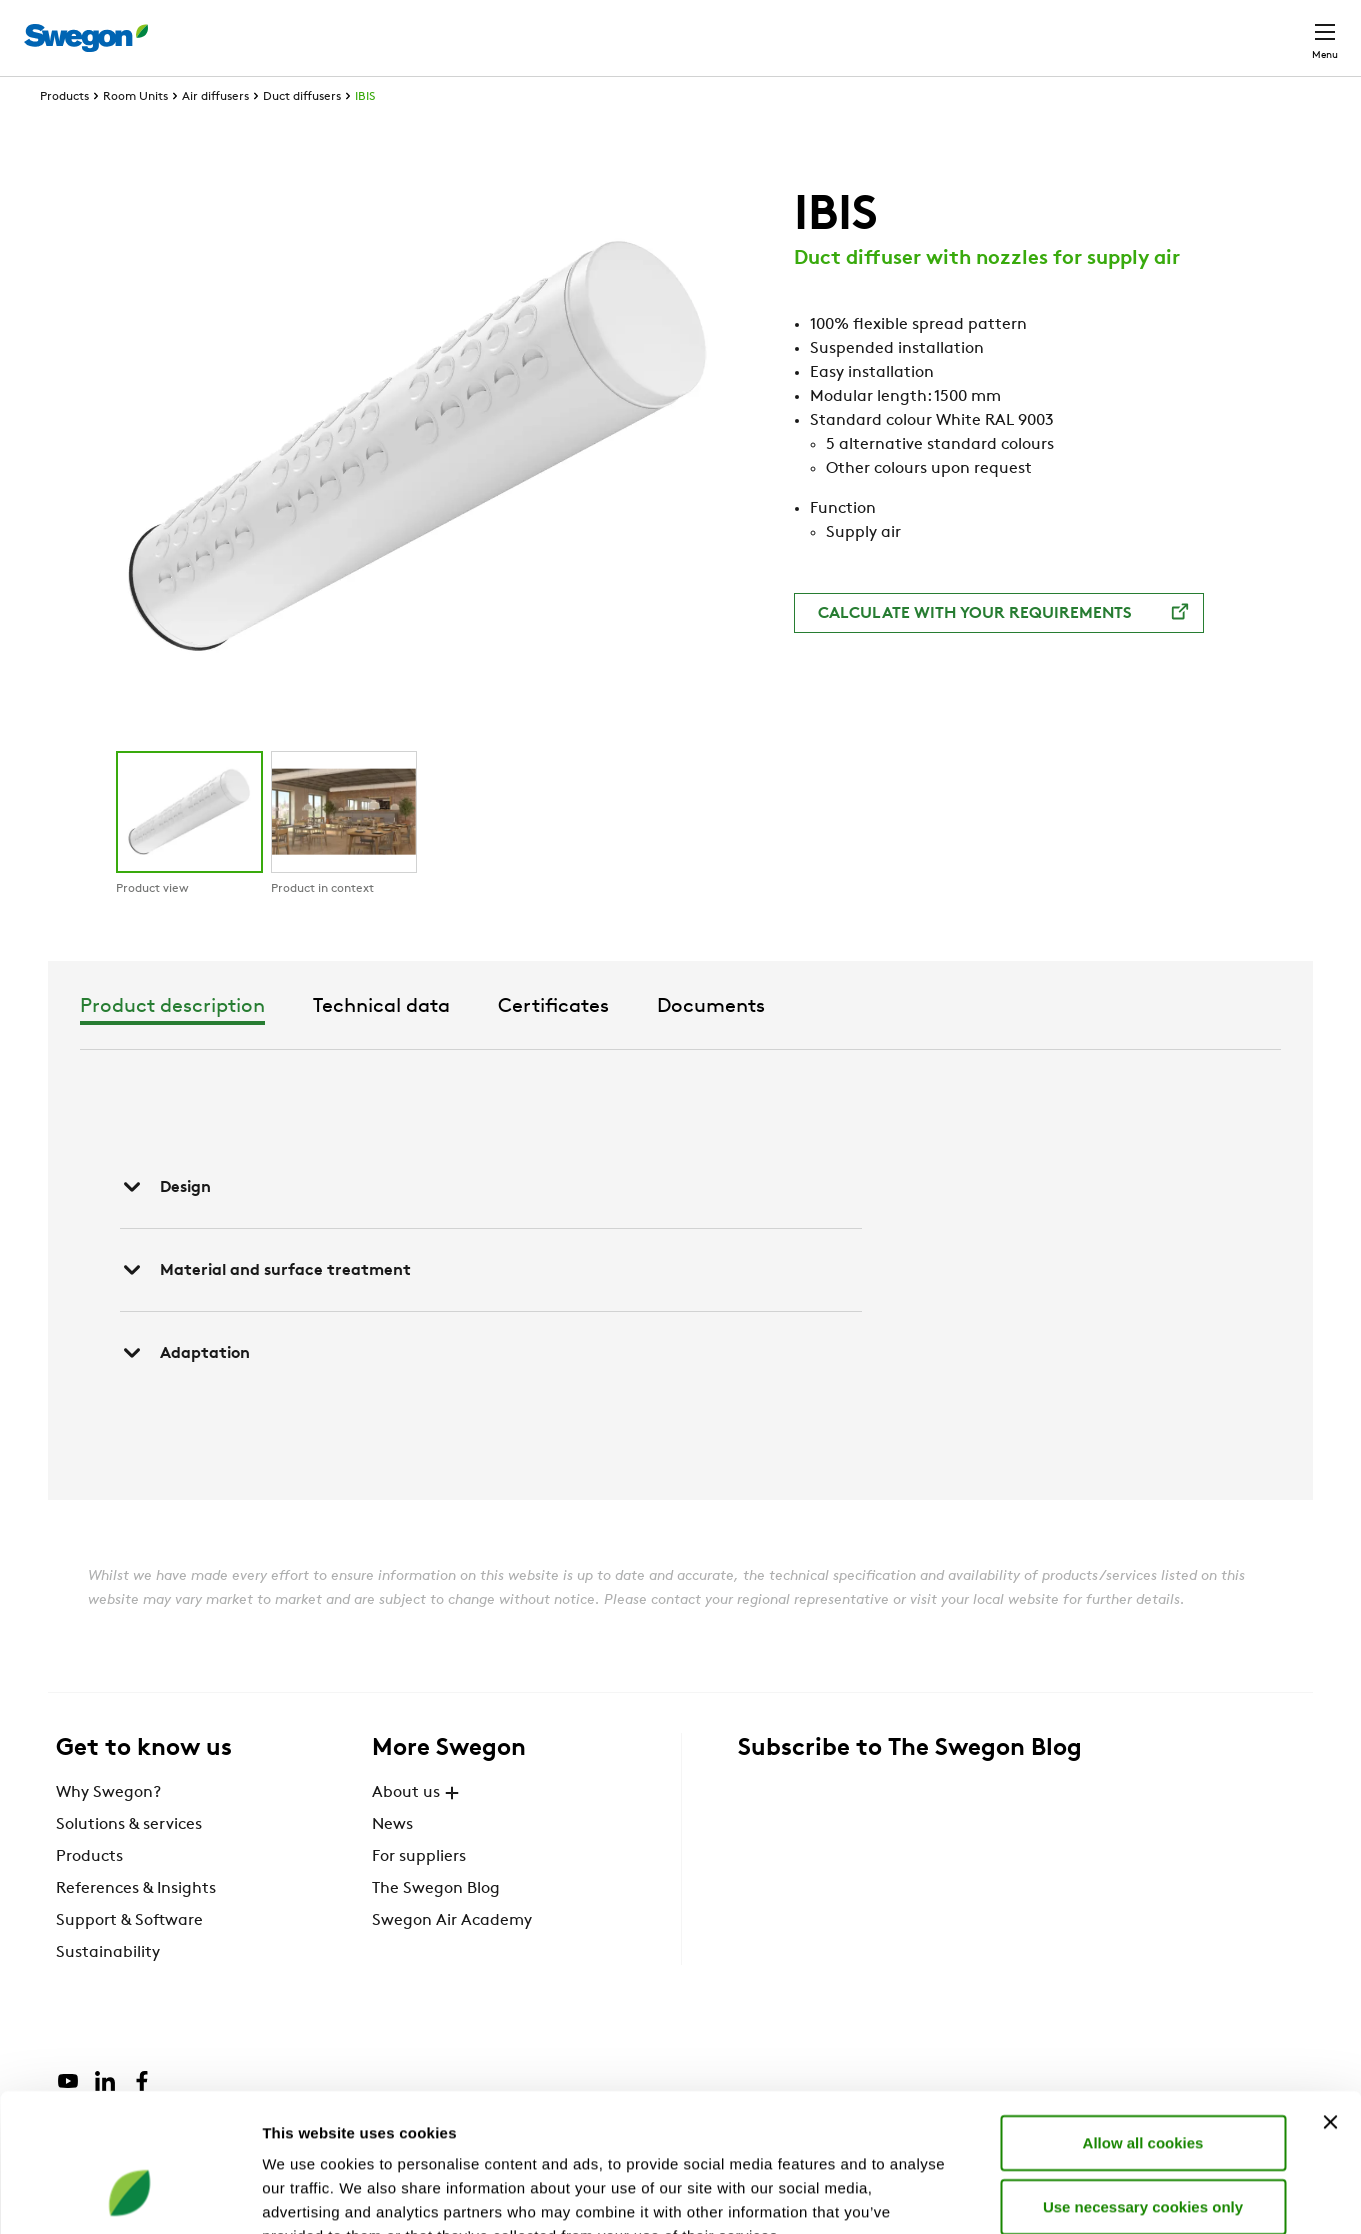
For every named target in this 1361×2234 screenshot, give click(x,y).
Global (1194, 27)
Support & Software (129, 1958)
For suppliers (419, 1894)
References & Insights (136, 1926)
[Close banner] (1330, 2000)
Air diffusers (215, 134)
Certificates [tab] (811, 1044)
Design (165, 1224)
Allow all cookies (1143, 2020)
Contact (1289, 28)
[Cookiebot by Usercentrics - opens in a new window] (129, 2195)
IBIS (365, 134)
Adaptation (185, 1390)
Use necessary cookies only (1143, 2084)
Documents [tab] (969, 1044)
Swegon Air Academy (452, 1958)
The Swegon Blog (436, 1926)
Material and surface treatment (265, 1307)
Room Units (135, 134)
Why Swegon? (108, 1830)
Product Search (827, 27)
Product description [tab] (430, 1044)
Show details (1049, 2194)
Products (64, 134)
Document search (992, 28)
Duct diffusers (302, 134)
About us (418, 1830)
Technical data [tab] (639, 1044)
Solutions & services (129, 1862)
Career (1112, 27)
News (392, 1862)
